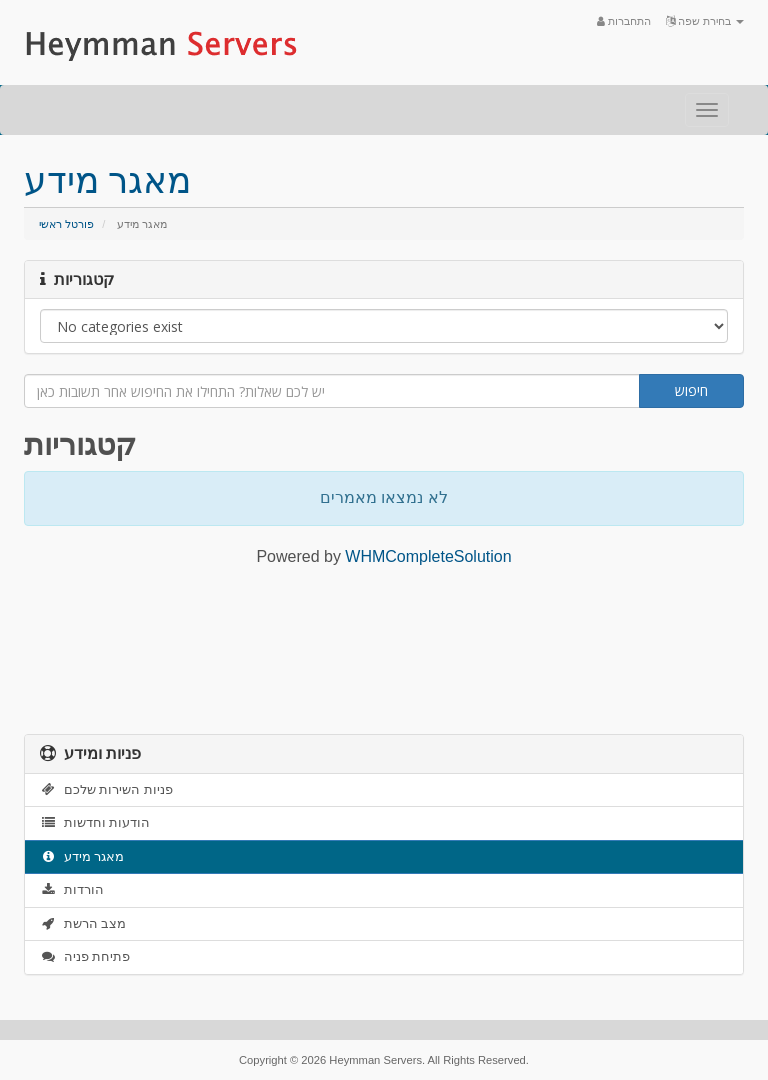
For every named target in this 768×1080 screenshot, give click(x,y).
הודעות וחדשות (95, 822)
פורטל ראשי (66, 224)
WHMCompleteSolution (428, 556)
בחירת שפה (705, 21)
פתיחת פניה (85, 956)
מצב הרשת (83, 923)
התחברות (624, 21)
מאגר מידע (82, 856)
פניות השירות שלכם (106, 789)
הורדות (72, 889)
